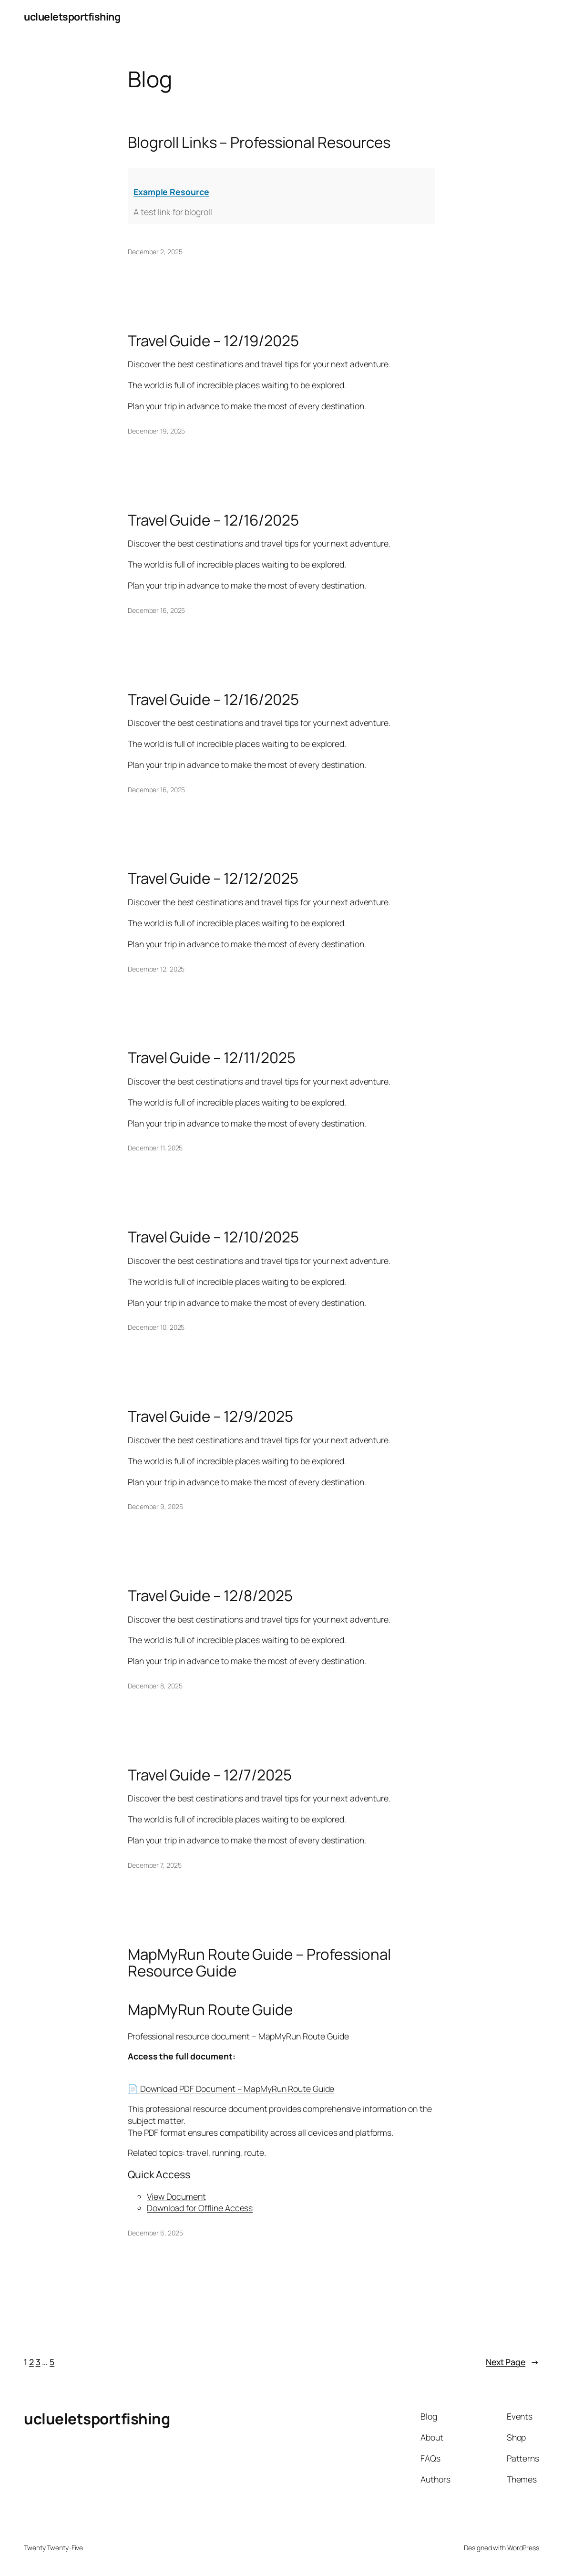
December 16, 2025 (156, 610)
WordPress (523, 2547)
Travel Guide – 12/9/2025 (210, 1416)
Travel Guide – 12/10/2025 (213, 1237)
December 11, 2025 (155, 1147)
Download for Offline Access (200, 2208)
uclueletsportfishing (72, 16)
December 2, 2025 (155, 251)
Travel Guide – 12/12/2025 (213, 878)
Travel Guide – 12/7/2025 (210, 1775)
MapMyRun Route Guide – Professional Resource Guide (259, 1963)
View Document (176, 2196)
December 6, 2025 (155, 2232)
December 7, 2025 (154, 1865)
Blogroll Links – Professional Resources (259, 142)
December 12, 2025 (156, 968)
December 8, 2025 (155, 1685)
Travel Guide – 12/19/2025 (213, 340)
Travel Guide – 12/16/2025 (213, 520)
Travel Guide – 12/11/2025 (212, 1057)
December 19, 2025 (156, 430)
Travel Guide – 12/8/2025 (210, 1595)
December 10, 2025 (156, 1327)
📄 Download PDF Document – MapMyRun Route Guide (231, 2088)
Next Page (512, 2362)
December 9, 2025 (155, 1506)
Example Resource (171, 191)
